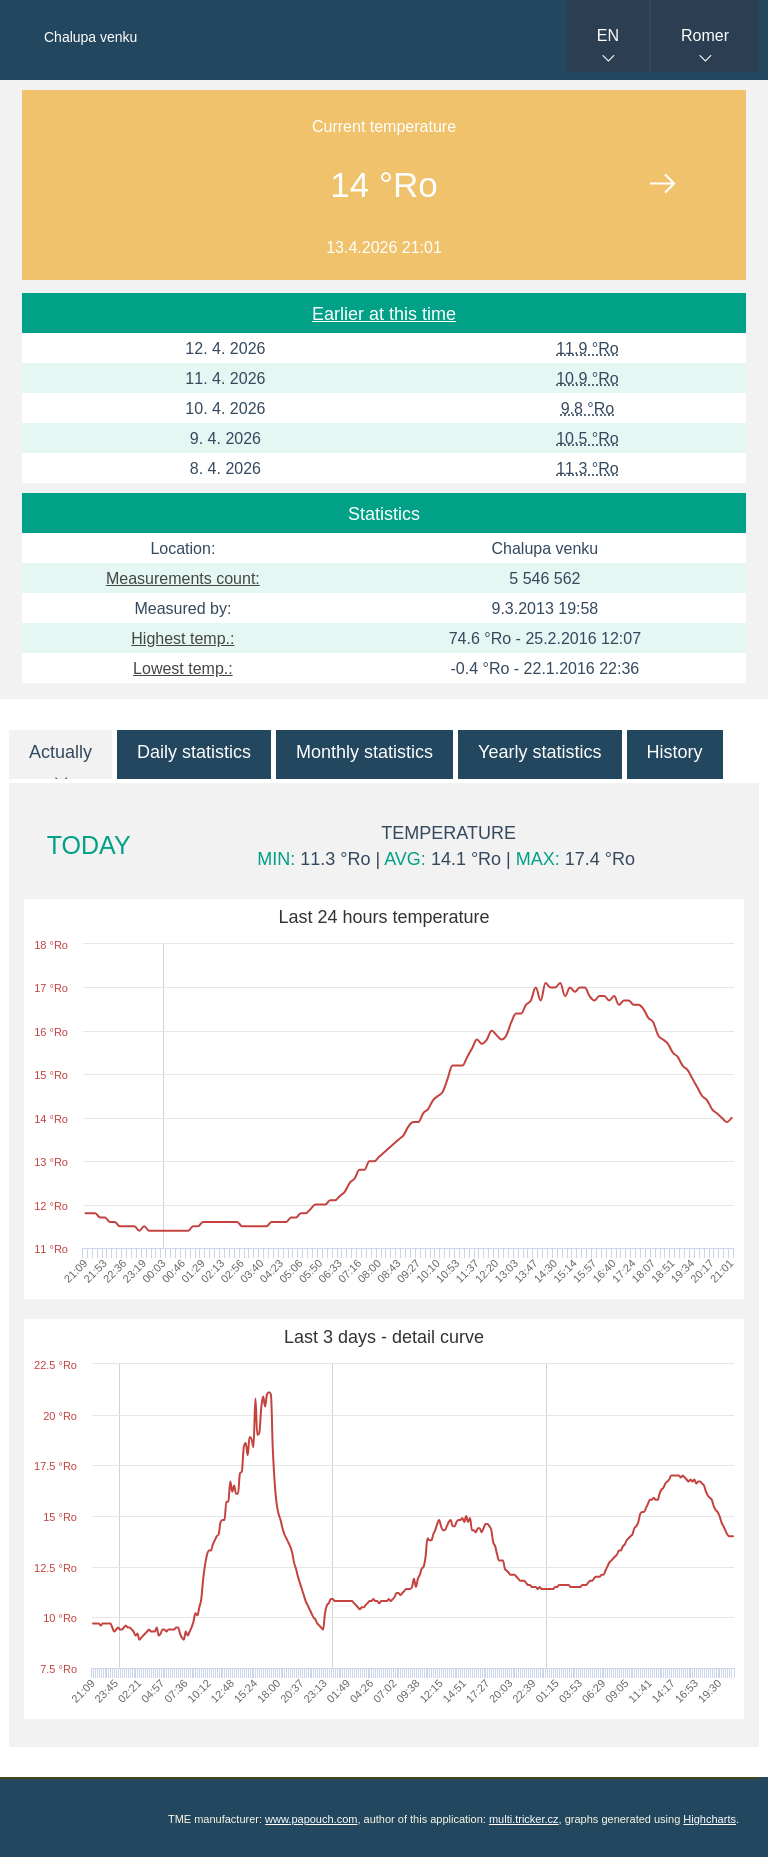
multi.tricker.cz (524, 1819)
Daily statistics (194, 752)
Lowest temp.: (183, 668)
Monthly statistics (364, 752)
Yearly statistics (539, 752)
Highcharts (709, 1819)
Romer (705, 35)
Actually (60, 752)
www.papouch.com (311, 1819)
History (675, 752)
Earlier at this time (384, 314)
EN (608, 35)
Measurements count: (183, 578)
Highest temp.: (182, 638)
